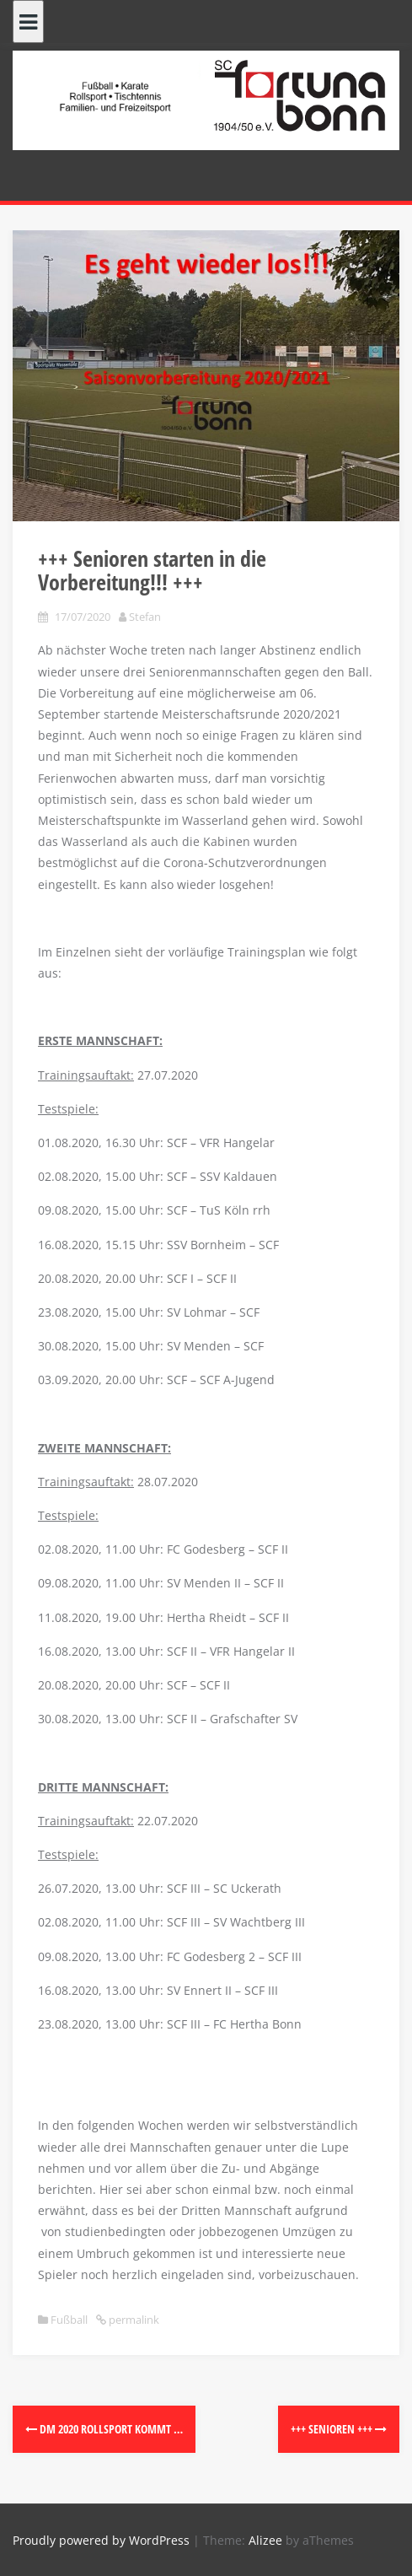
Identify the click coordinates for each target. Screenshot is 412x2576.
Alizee (265, 2540)
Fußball (69, 2319)
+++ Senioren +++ (339, 2429)
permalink (132, 2319)
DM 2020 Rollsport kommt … (104, 2429)
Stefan (145, 616)
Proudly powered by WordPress (101, 2540)
